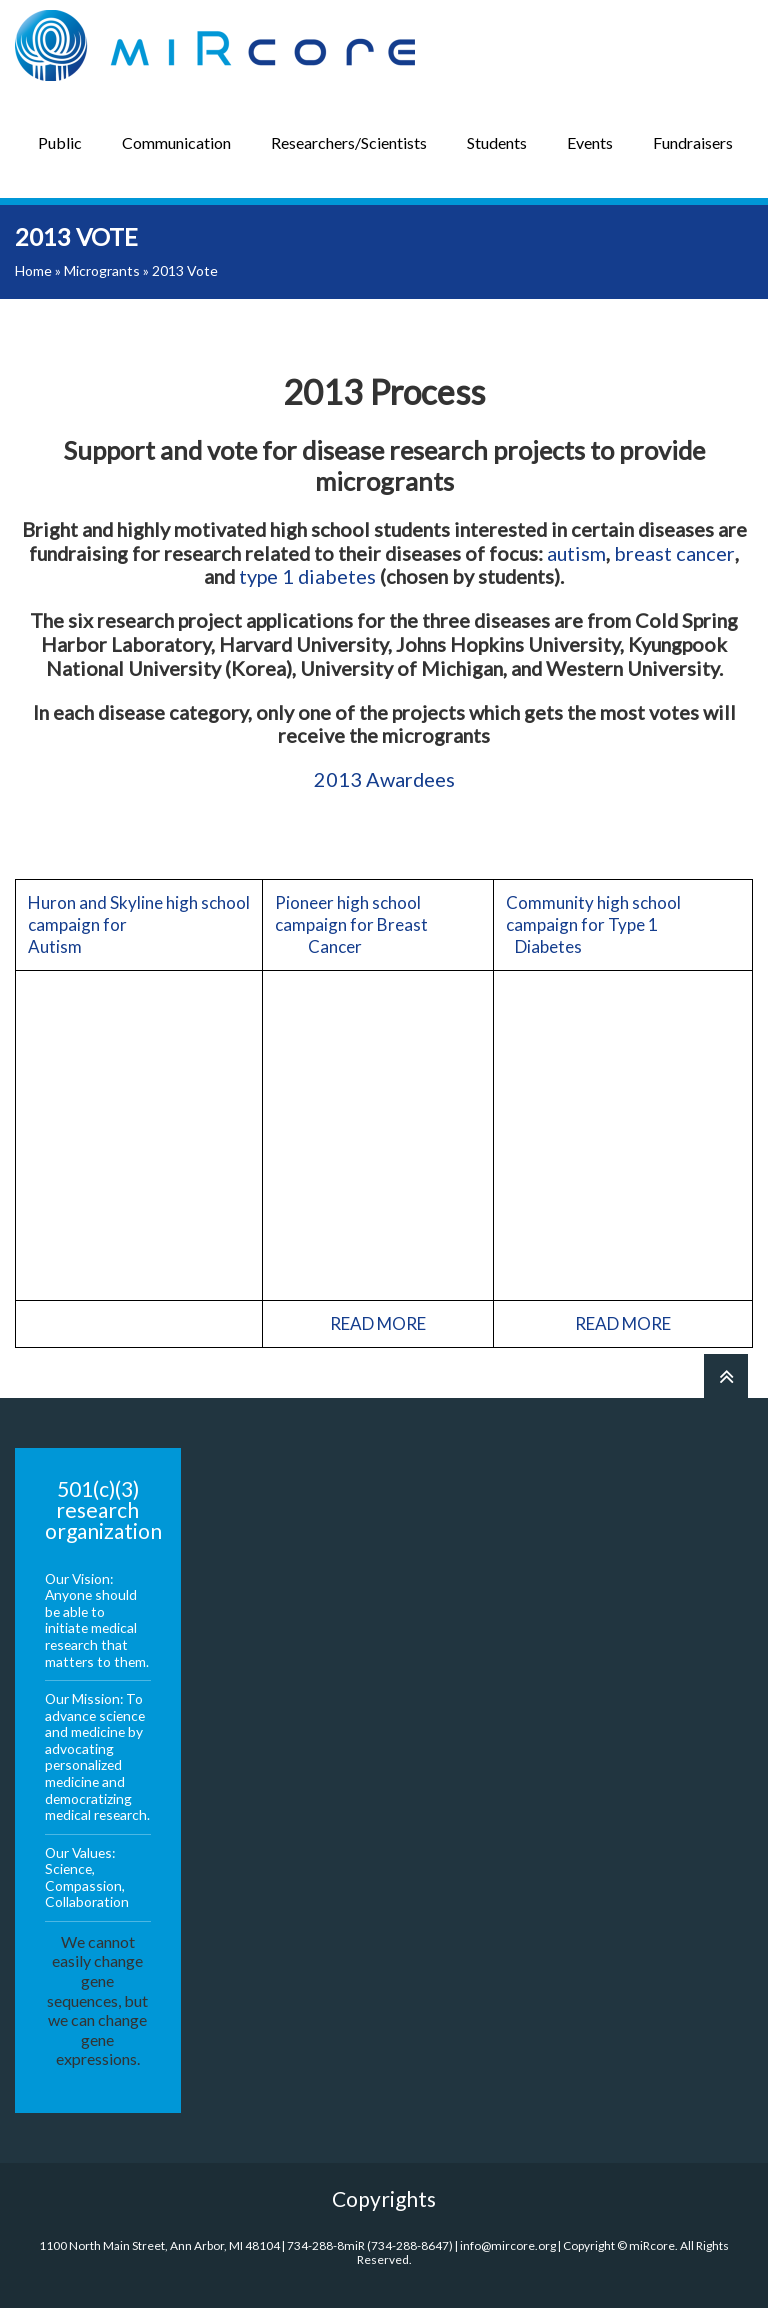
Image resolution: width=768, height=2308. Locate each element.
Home (33, 270)
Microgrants (102, 270)
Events (590, 142)
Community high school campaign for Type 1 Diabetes (621, 924)
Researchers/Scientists (349, 142)
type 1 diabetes (307, 576)
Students (497, 142)
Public (60, 142)
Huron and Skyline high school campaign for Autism (139, 924)
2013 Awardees (384, 779)
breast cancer (674, 553)
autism (576, 553)
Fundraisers (693, 142)
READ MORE (378, 1323)
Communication (176, 142)
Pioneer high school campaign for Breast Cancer (375, 924)
